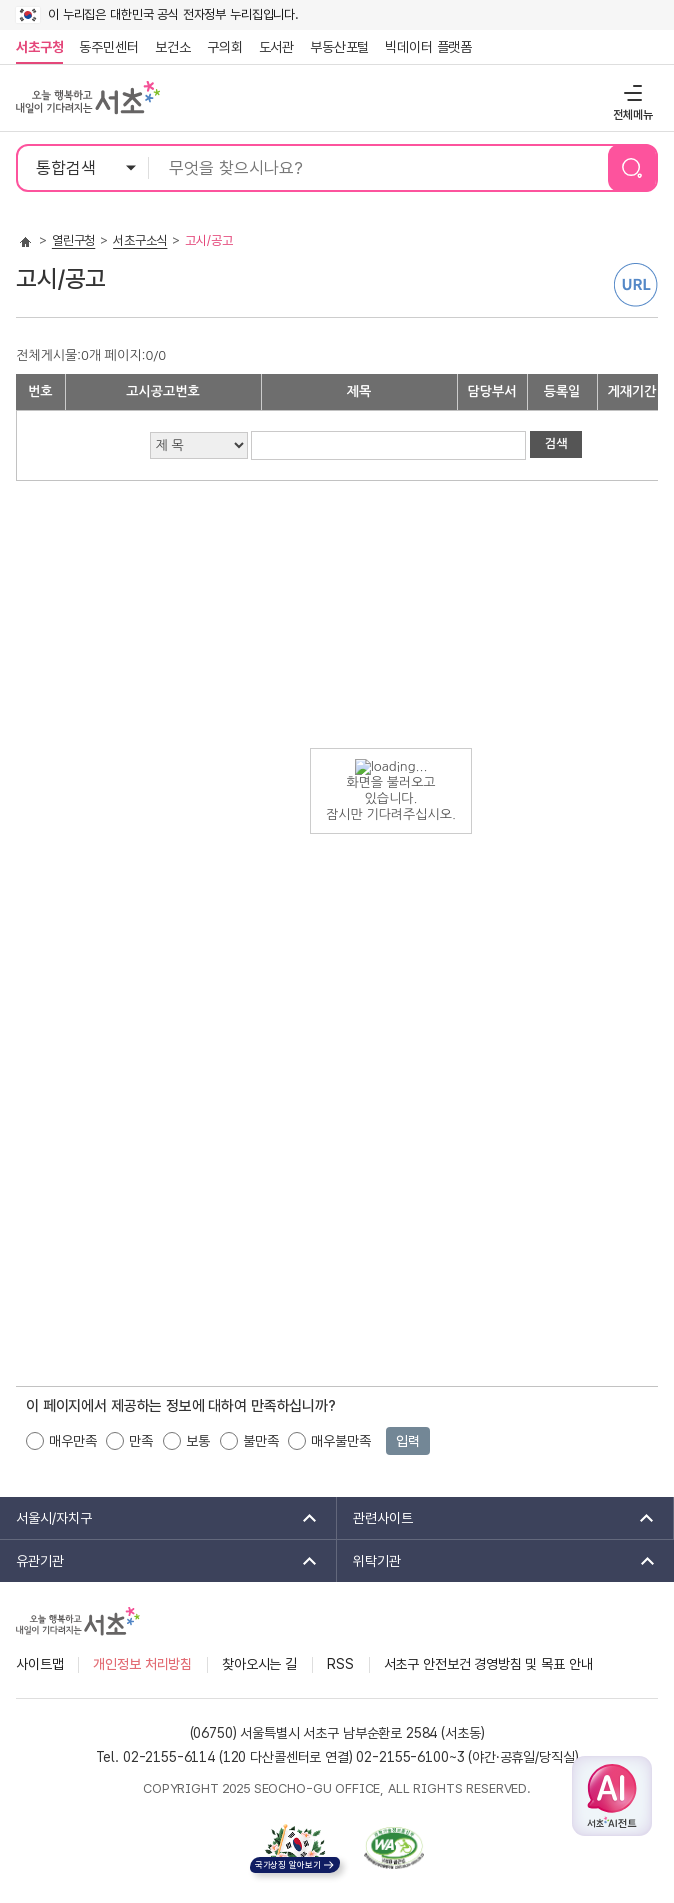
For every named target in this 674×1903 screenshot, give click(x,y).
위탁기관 (497, 1561)
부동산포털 (339, 47)
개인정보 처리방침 (142, 1664)
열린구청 (73, 240)
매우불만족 (340, 1441)
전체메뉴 (630, 92)
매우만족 (72, 1441)
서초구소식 (140, 240)
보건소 (173, 47)
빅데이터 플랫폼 (428, 47)
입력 (408, 1441)
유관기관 (160, 1561)
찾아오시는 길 (259, 1664)
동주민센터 (105, 47)
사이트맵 (39, 1664)
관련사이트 (497, 1518)
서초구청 (39, 47)
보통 (198, 1441)
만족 (141, 1441)
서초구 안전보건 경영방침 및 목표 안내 (488, 1664)
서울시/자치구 (160, 1518)
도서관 (277, 47)
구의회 (225, 47)
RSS (340, 1664)
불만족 (261, 1441)
